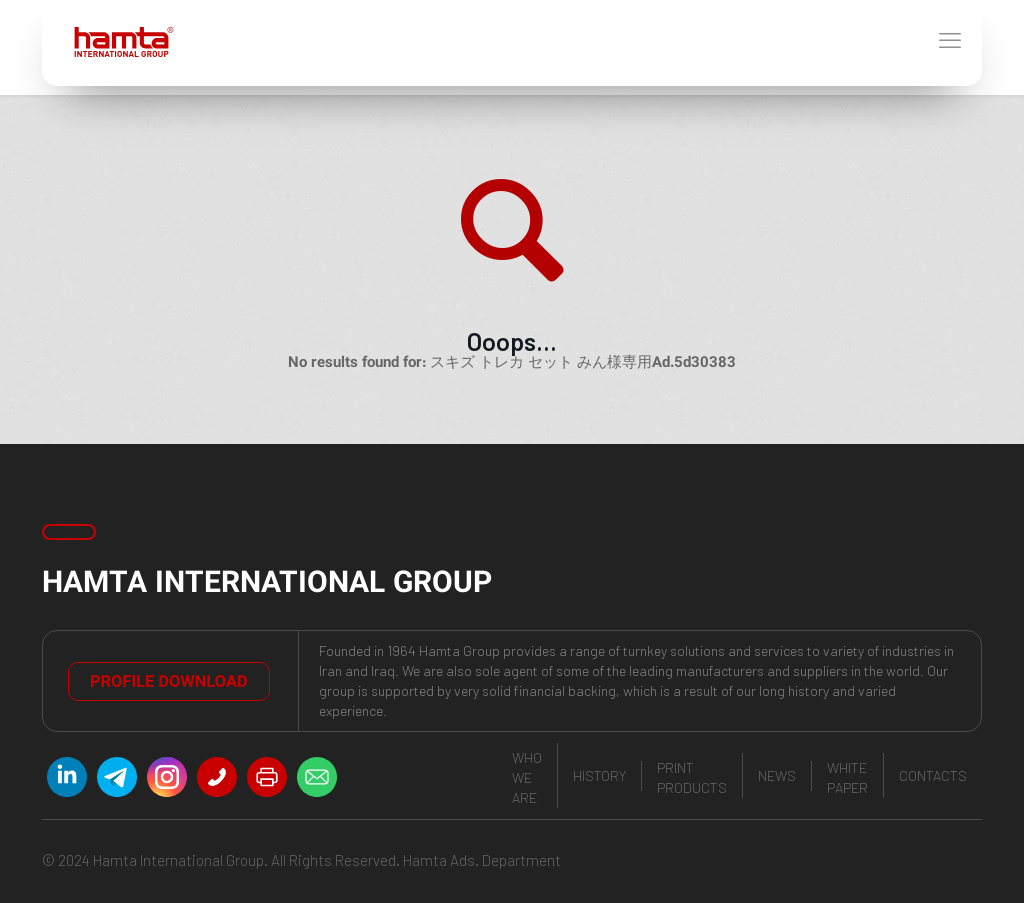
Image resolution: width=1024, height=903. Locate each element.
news (777, 775)
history (599, 775)
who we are (527, 777)
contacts (933, 775)
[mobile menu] (950, 43)
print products (692, 777)
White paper (847, 777)
